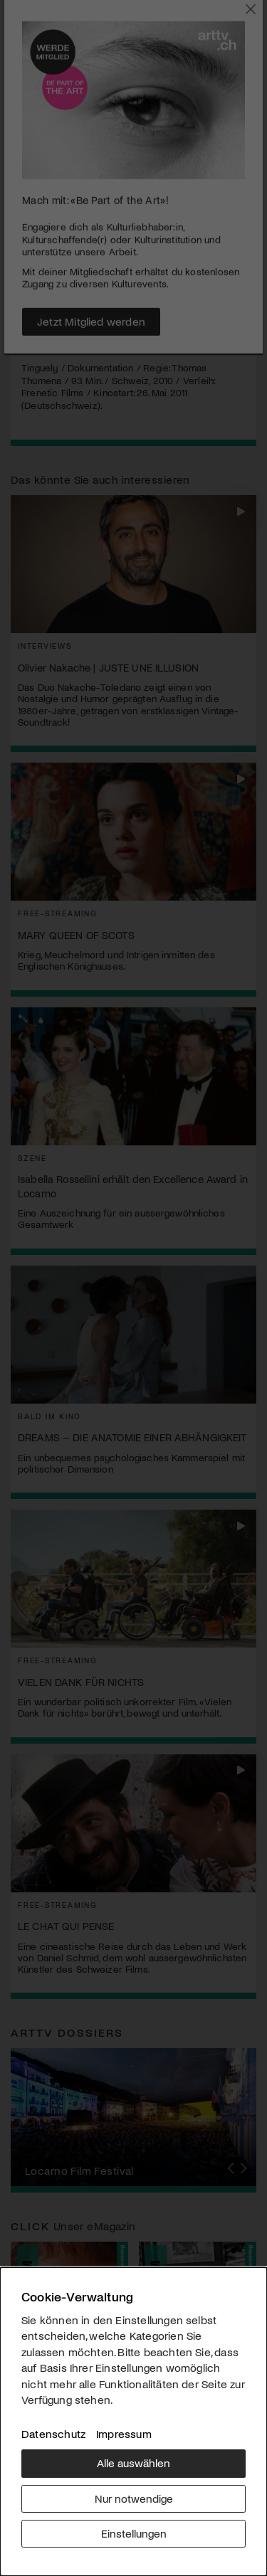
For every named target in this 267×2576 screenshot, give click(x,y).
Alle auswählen (133, 2462)
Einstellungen (134, 2533)
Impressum (124, 2433)
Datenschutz (53, 2433)
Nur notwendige (134, 2498)
